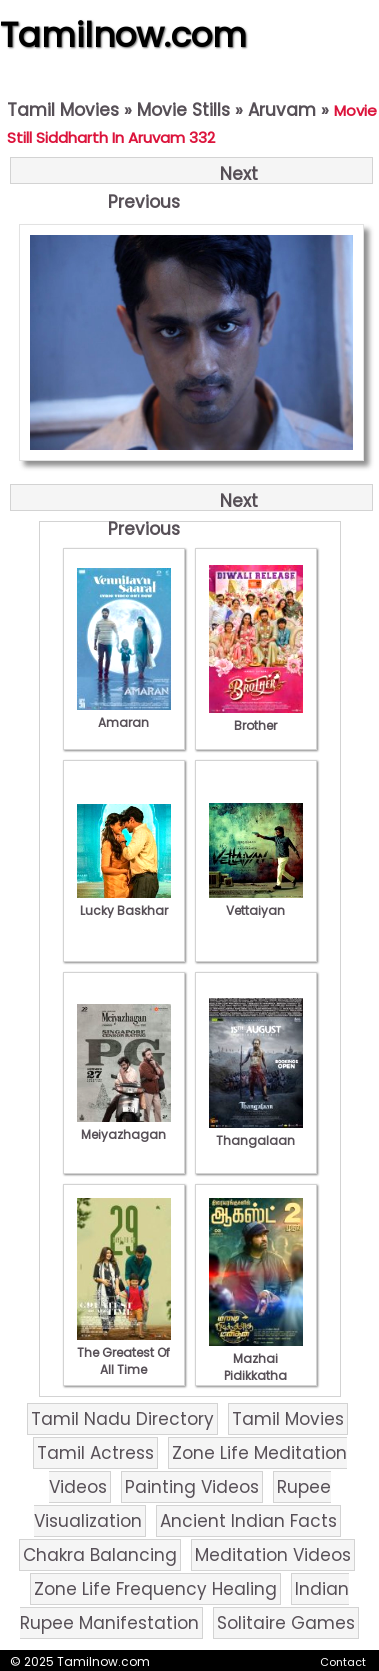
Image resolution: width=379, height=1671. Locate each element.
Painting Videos (192, 1487)
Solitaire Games (286, 1623)
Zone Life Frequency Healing (155, 1589)
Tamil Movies (63, 110)
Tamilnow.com (123, 35)
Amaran (124, 714)
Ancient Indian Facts (248, 1521)
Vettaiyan (256, 902)
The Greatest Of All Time (124, 1352)
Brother (256, 717)
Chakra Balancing (100, 1555)
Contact (343, 1662)
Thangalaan (256, 1132)
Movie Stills (183, 110)
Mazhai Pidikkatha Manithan (256, 1367)
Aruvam (282, 110)
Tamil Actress (95, 1453)
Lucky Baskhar (124, 902)
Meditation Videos (273, 1555)
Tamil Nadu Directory (122, 1419)
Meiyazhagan (124, 1126)
